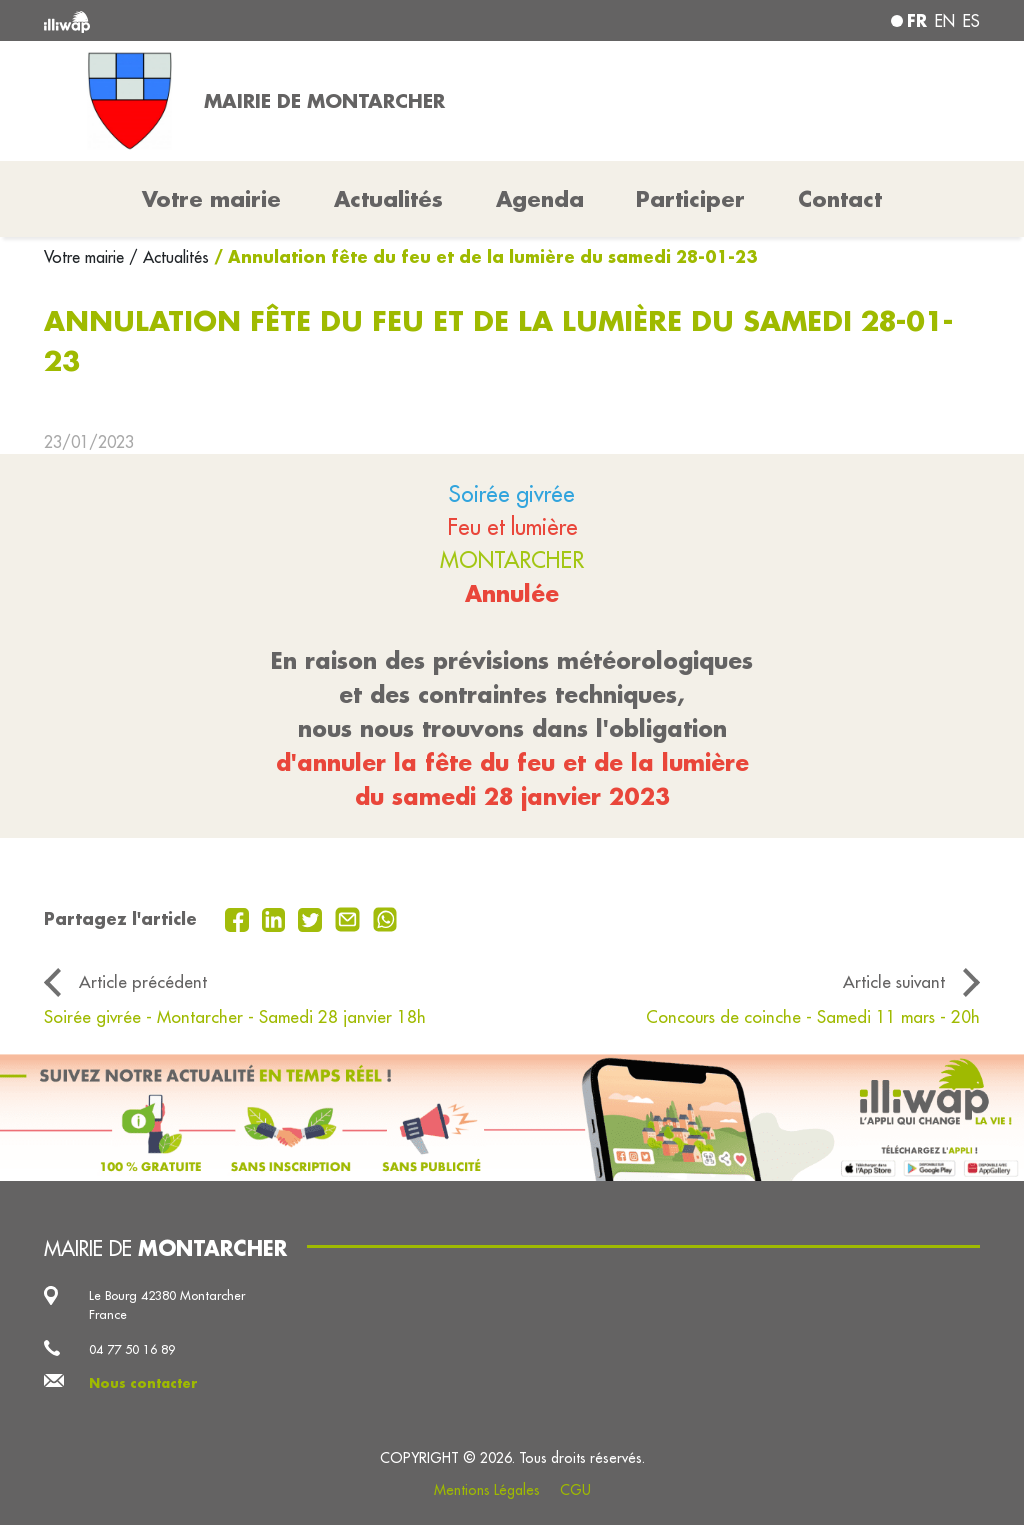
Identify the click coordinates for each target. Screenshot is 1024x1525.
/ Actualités (169, 257)
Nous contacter (143, 1383)
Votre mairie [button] (211, 199)
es (971, 21)
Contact (840, 199)
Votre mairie (86, 257)
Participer (690, 199)
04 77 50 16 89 (132, 1349)
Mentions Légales (487, 1490)
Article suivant (894, 981)
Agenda (540, 199)
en (945, 21)
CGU (575, 1490)
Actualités (388, 199)
